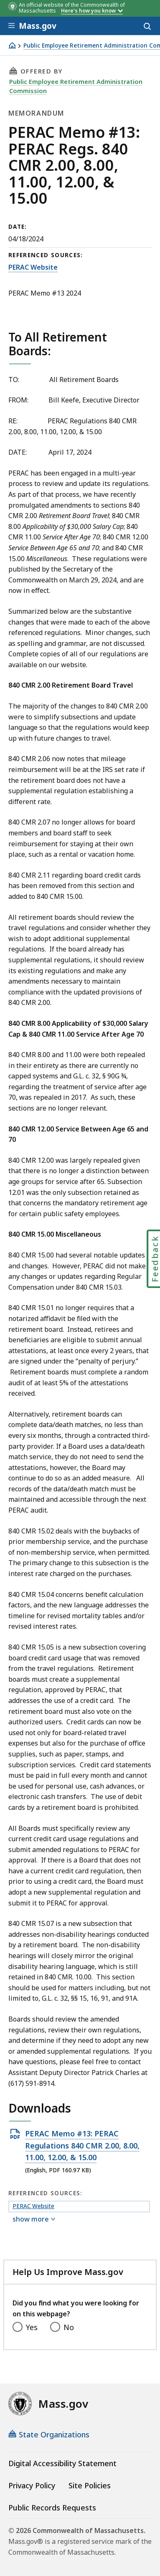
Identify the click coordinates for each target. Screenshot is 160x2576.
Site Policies (90, 2485)
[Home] (12, 45)
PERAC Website (33, 267)
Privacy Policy (31, 2485)
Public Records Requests (52, 2508)
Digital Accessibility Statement (62, 2463)
